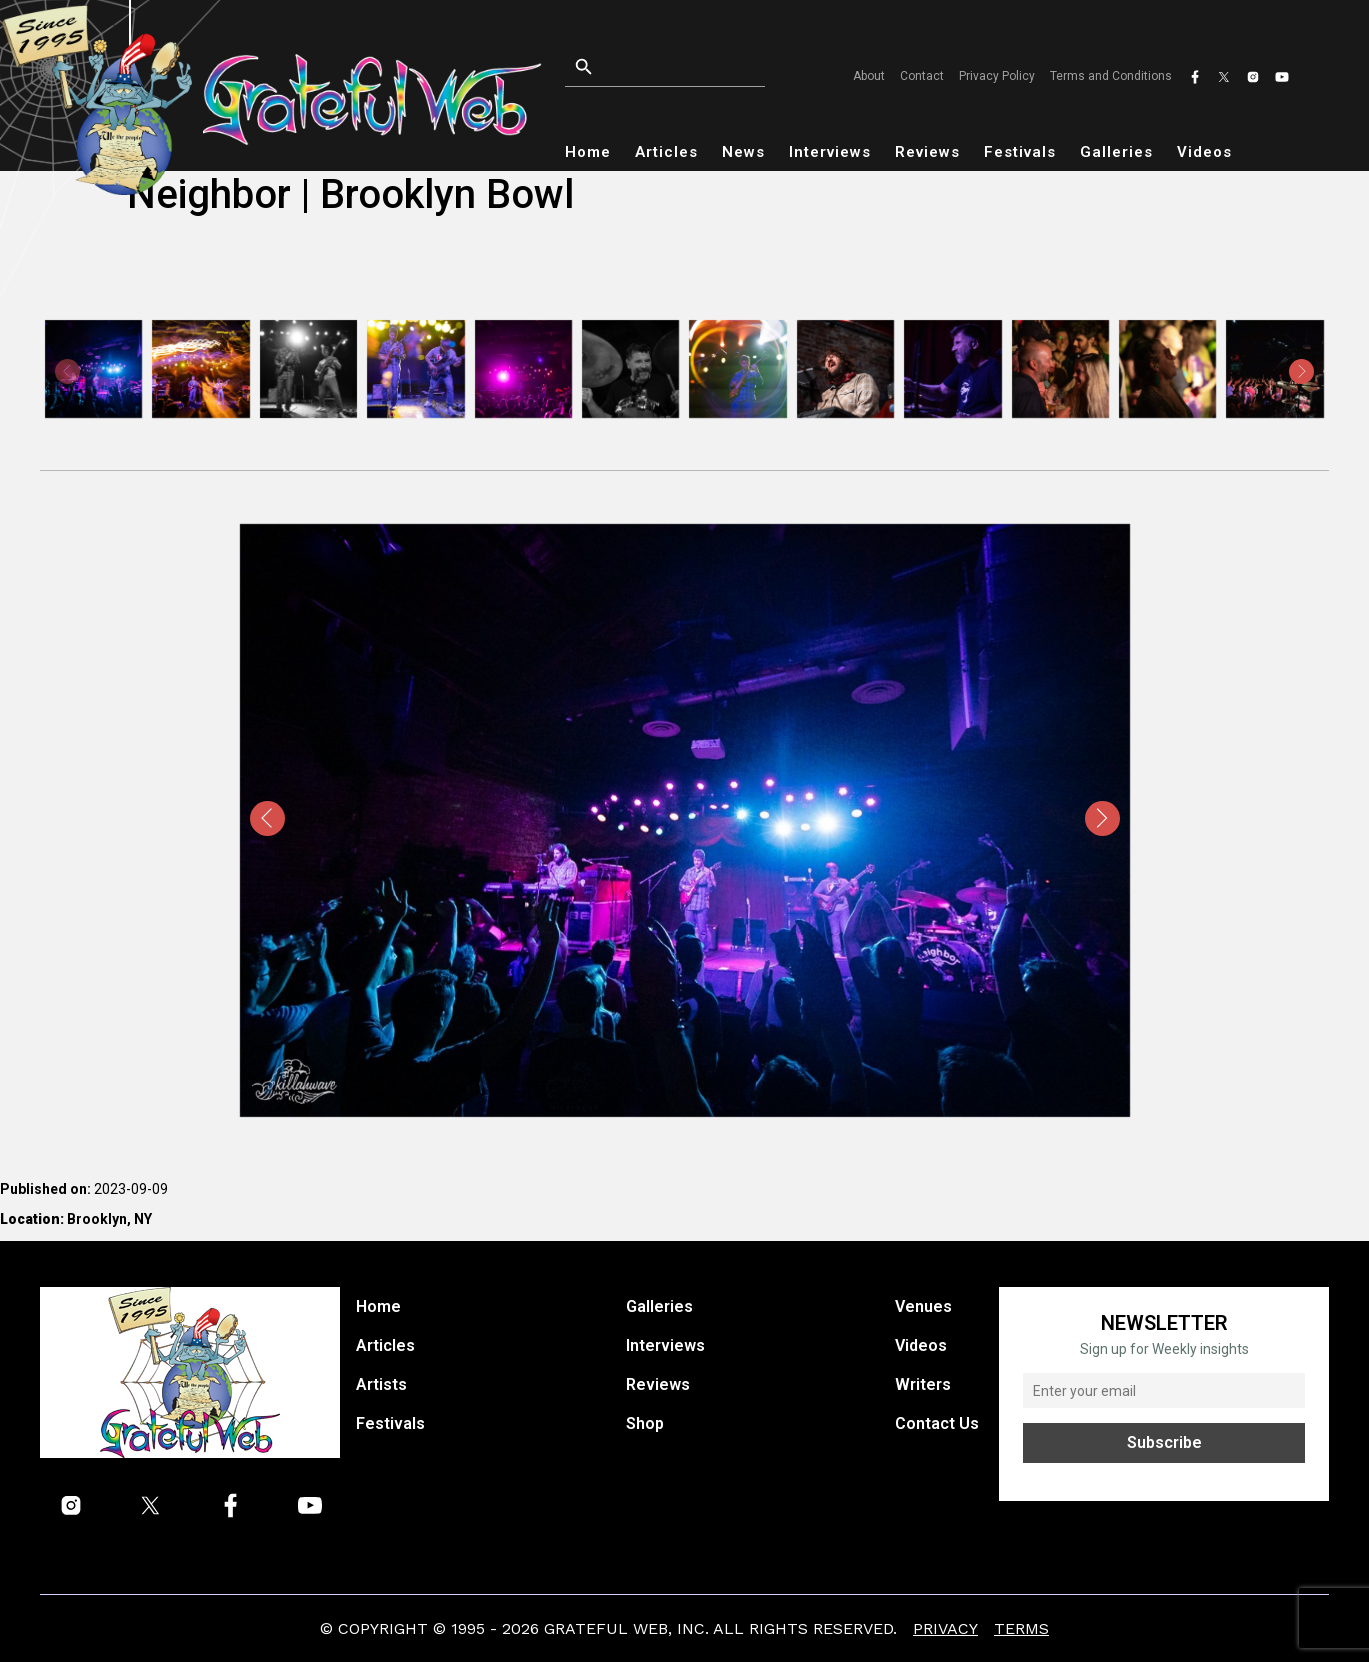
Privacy (945, 1628)
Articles (666, 152)
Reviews (927, 152)
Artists (381, 1384)
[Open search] (677, 67)
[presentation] (67, 371)
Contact (922, 76)
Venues (923, 1306)
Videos (1204, 152)
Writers (923, 1384)
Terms (1021, 1628)
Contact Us (937, 1423)
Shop (645, 1423)
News (743, 152)
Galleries (1116, 152)
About (869, 76)
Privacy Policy (997, 76)
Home (588, 152)
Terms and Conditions (1111, 76)
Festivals (1020, 152)
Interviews (830, 152)
